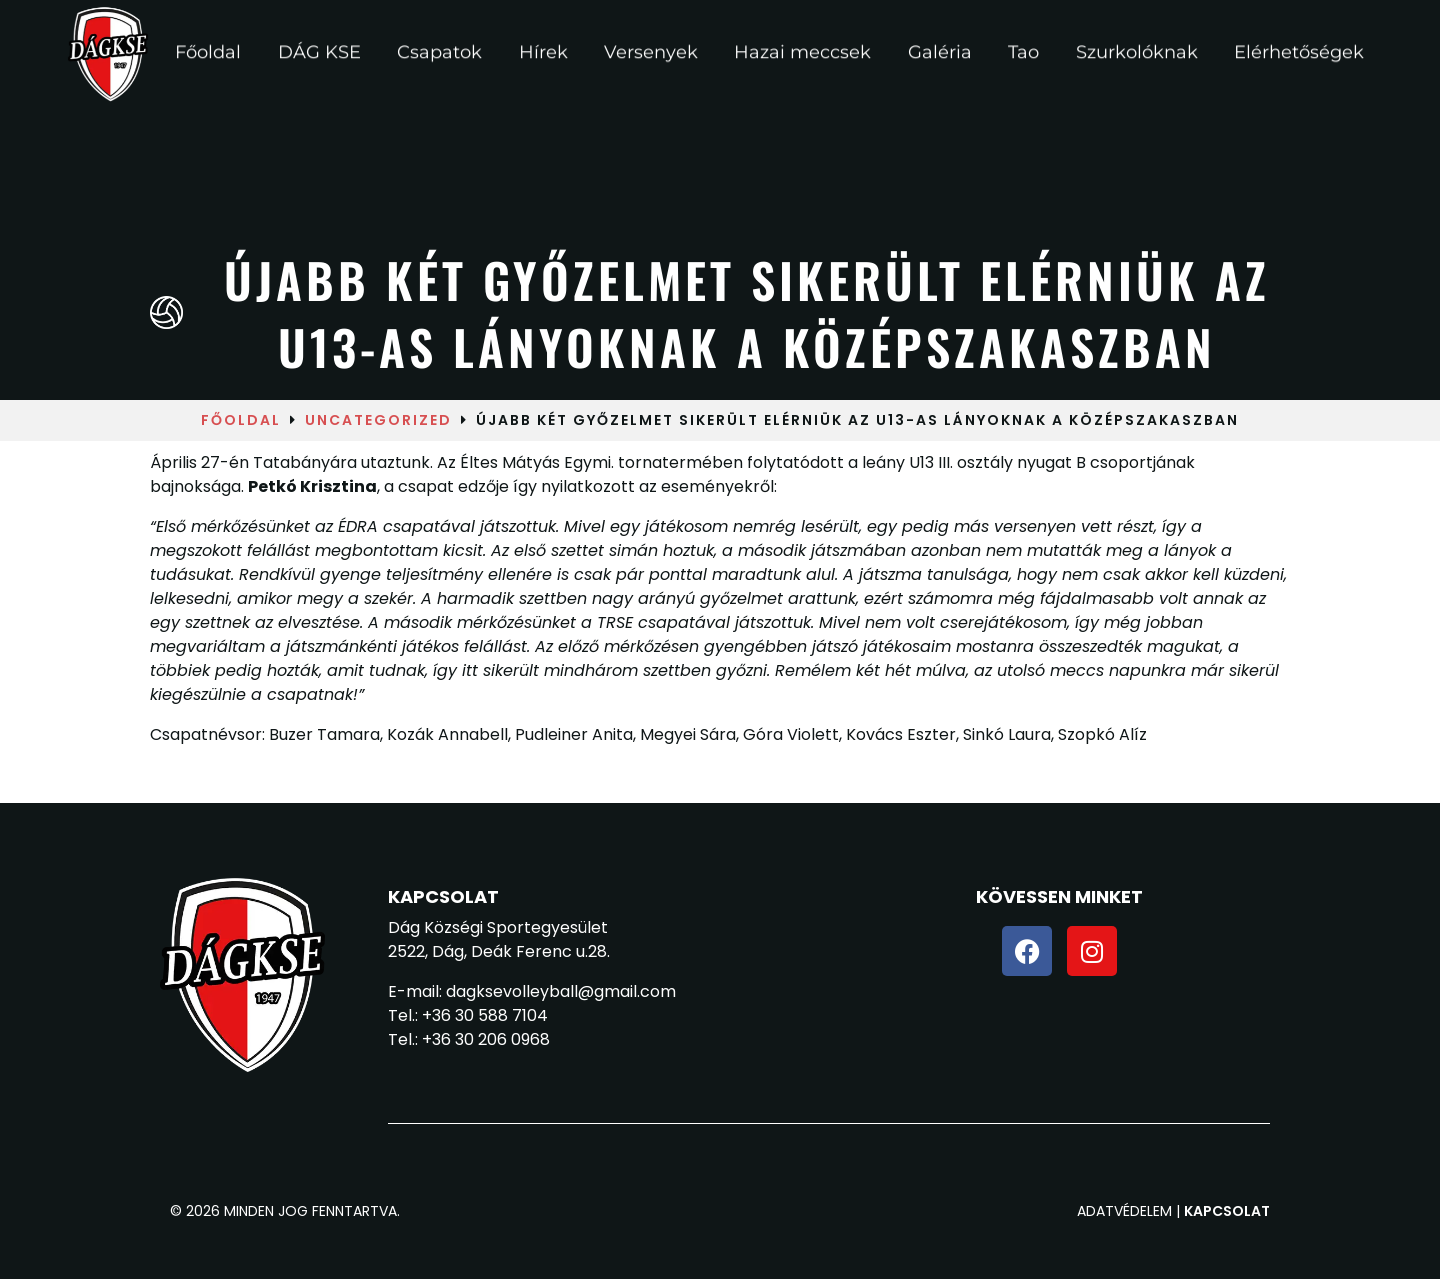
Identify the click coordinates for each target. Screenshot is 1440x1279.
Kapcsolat (1227, 1211)
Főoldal (241, 420)
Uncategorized (378, 420)
